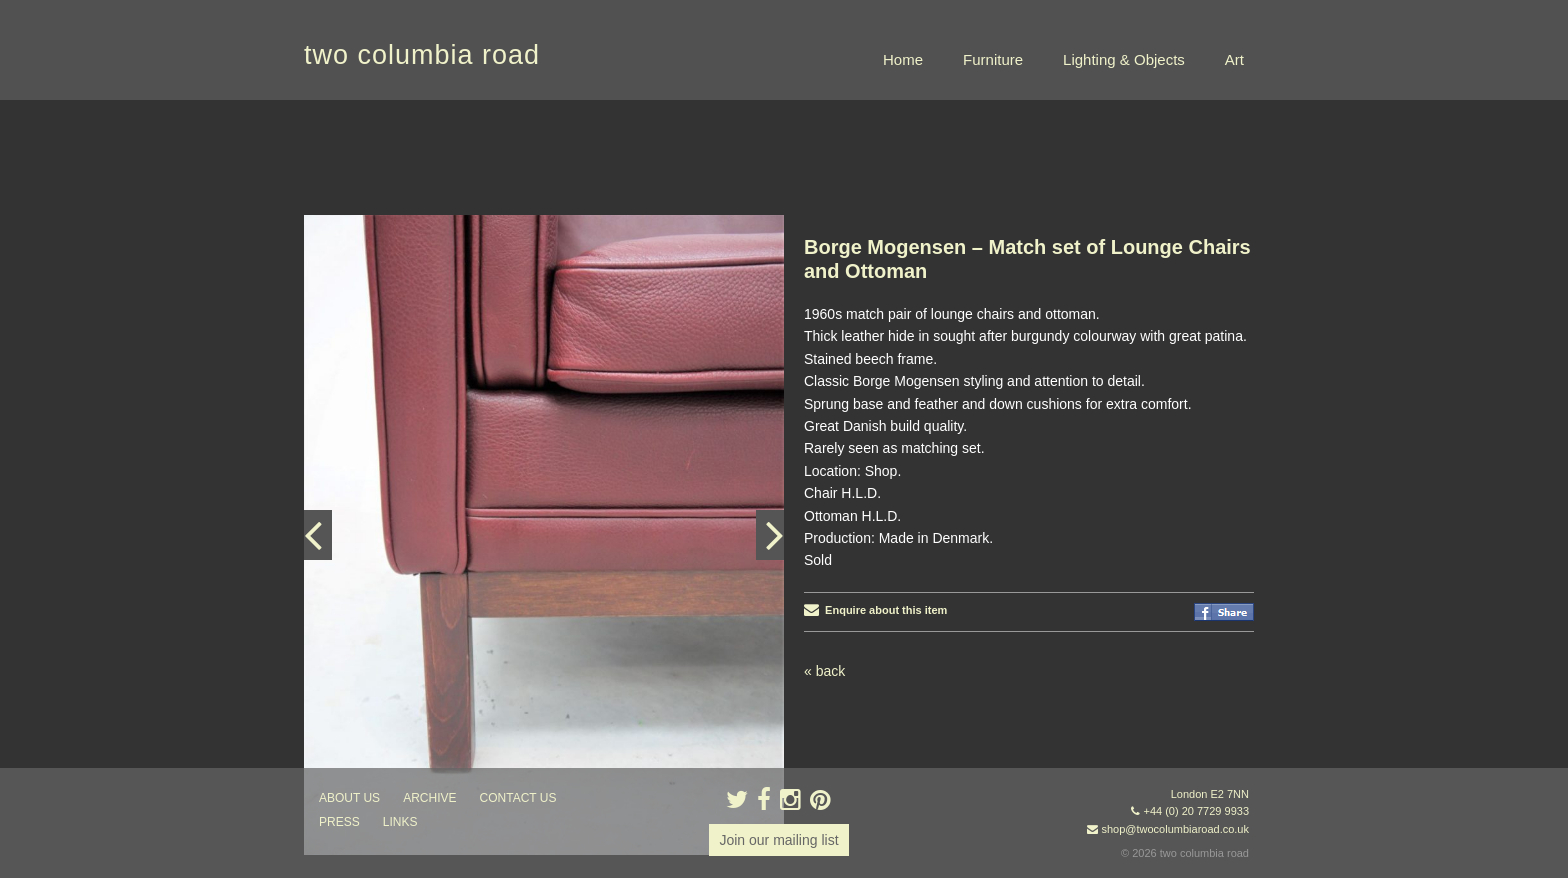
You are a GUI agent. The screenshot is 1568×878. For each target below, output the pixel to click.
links (400, 822)
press (339, 822)
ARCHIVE (429, 798)
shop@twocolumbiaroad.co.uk (1175, 829)
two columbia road (422, 55)
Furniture (993, 59)
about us (349, 798)
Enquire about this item (875, 610)
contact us (518, 798)
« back (824, 671)
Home (903, 59)
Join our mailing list (778, 840)
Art (1234, 59)
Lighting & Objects (1124, 59)
